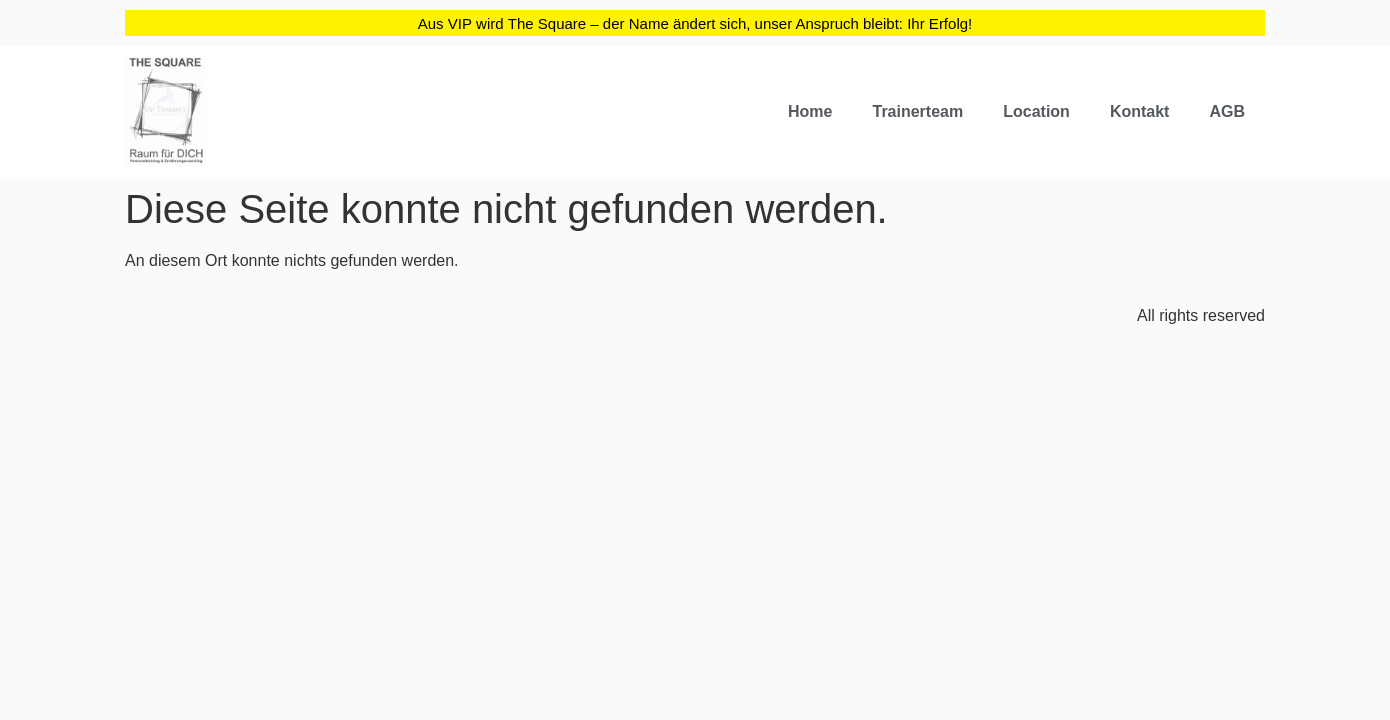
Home (810, 111)
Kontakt (1140, 111)
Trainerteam (917, 111)
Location (1036, 111)
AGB (1227, 111)
